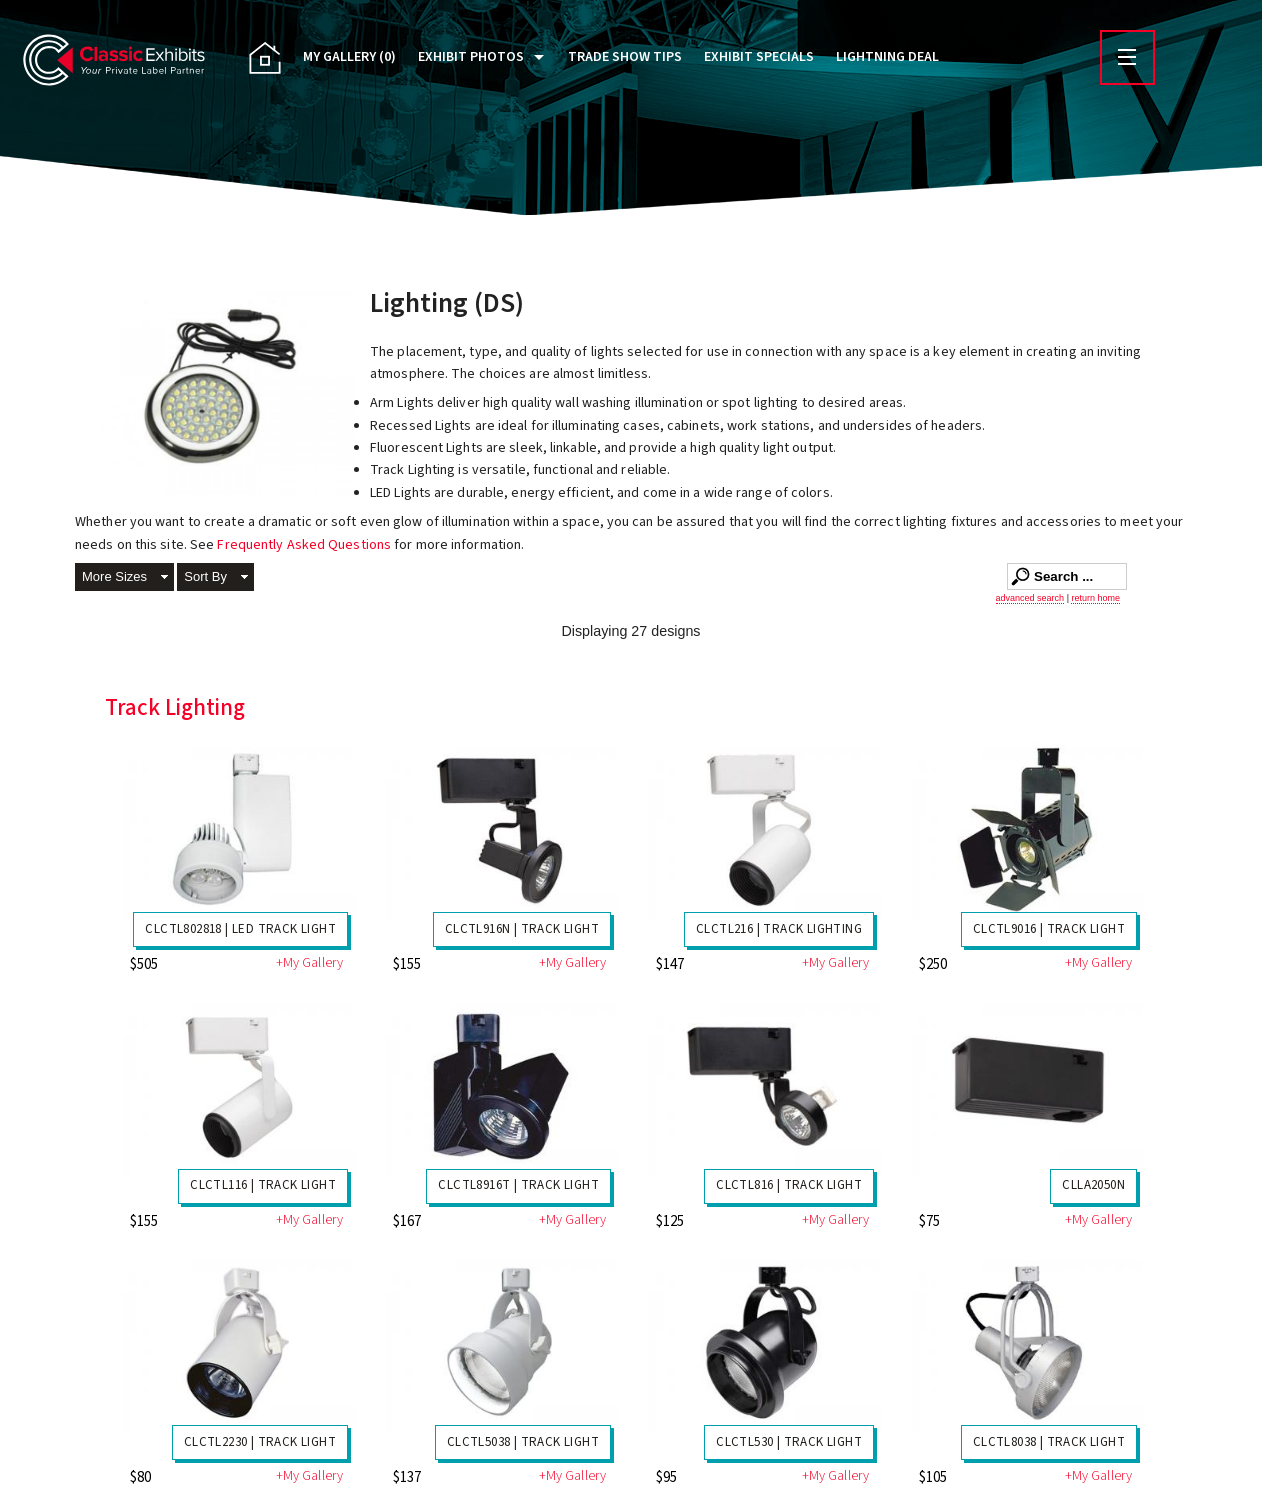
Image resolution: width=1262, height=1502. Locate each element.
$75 (929, 1221)
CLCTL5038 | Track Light (523, 1442)
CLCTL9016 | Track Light (1049, 929)
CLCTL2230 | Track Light (260, 1442)
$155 (407, 964)
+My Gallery (309, 963)
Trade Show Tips (625, 57)
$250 (933, 964)
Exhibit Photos (471, 57)
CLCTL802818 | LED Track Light (240, 929)
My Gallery (349, 57)
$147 (670, 964)
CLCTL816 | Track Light (789, 1185)
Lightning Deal (887, 57)
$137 (407, 1477)
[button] (124, 578)
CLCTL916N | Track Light (522, 929)
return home (1095, 598)
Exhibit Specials (759, 57)
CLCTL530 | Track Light (789, 1442)
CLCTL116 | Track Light (263, 1185)
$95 (666, 1477)
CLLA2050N (1093, 1185)
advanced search (1030, 598)
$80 (140, 1477)
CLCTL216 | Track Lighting (779, 929)
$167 (407, 1221)
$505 (144, 964)
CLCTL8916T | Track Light (518, 1185)
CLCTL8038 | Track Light (1049, 1442)
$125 (670, 1221)
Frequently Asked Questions (305, 545)
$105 (933, 1477)
